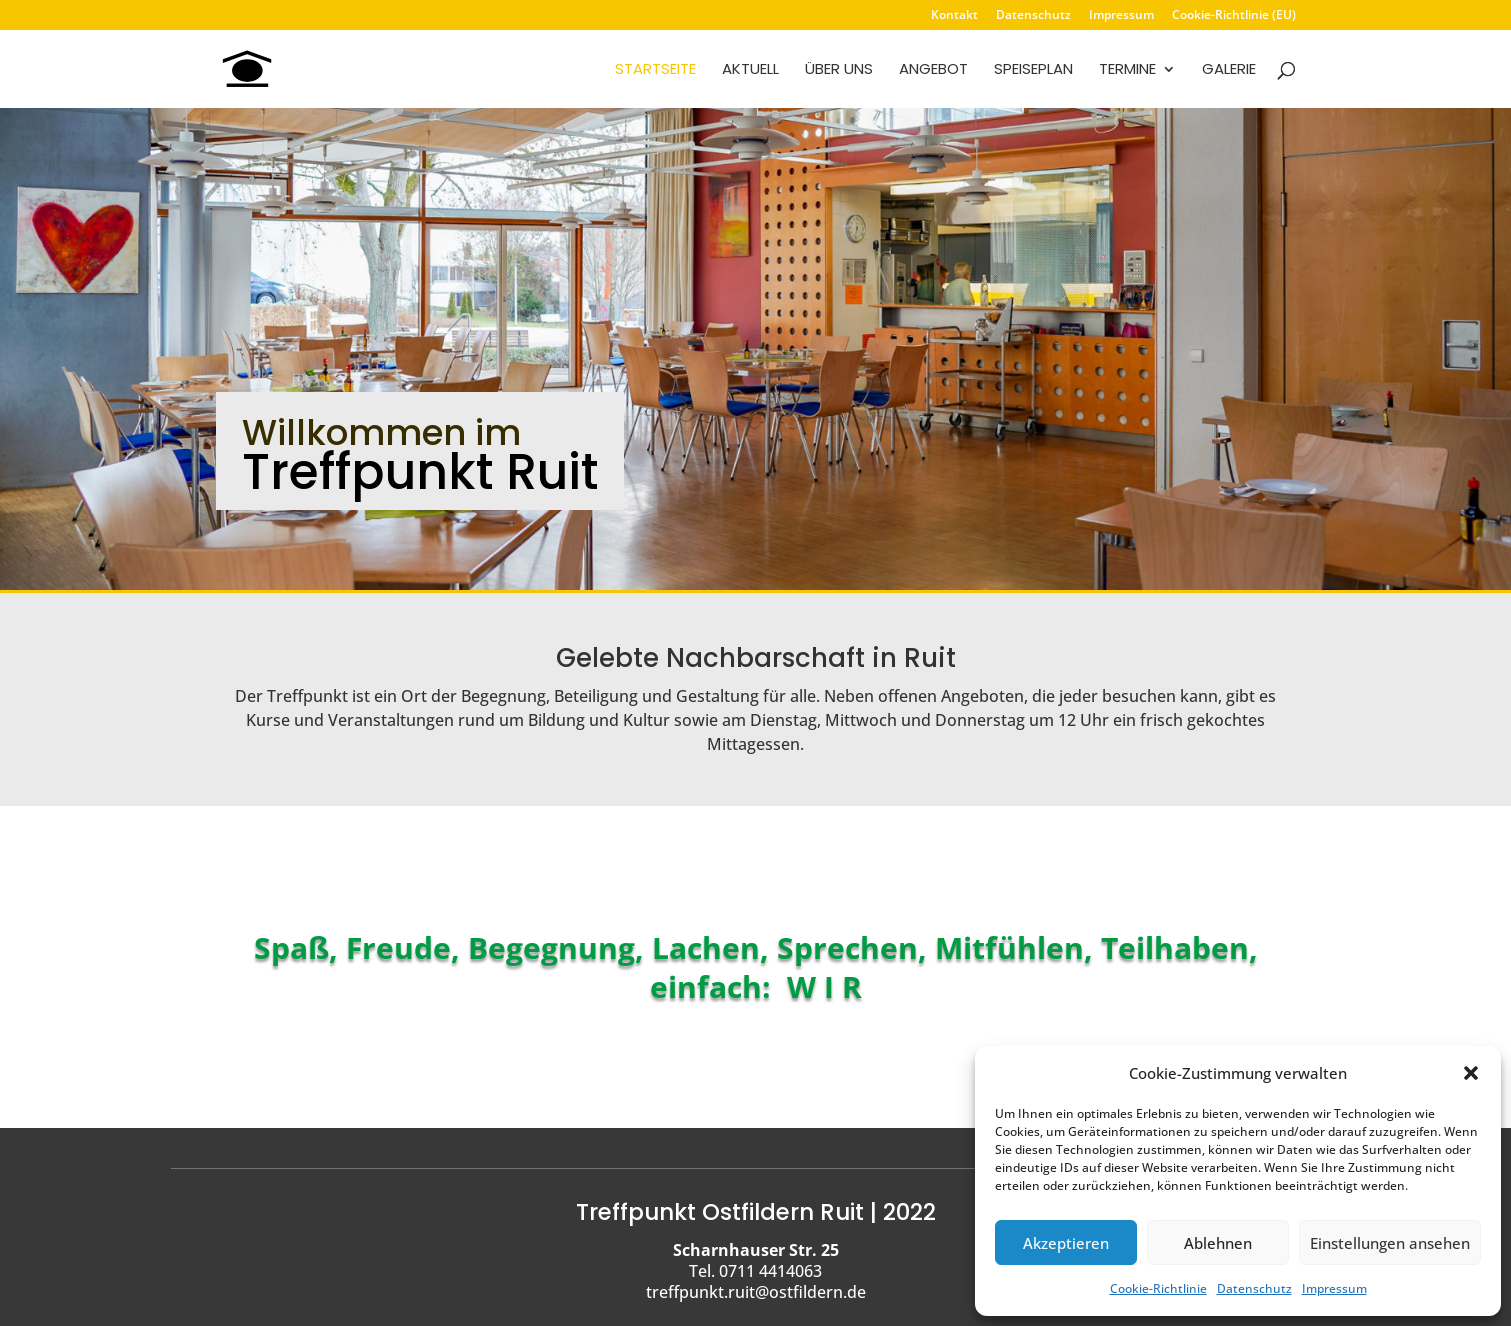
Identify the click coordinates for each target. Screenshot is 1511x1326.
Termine (1127, 70)
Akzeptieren (1066, 1243)
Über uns (839, 70)
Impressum (1334, 1288)
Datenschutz (1254, 1288)
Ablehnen (1218, 1243)
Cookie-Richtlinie (1158, 1288)
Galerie (1229, 70)
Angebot (933, 70)
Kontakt (954, 16)
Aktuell (750, 70)
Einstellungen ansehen (1390, 1243)
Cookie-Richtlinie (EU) (1234, 16)
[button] (1471, 1073)
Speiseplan (1033, 70)
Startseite (655, 70)
